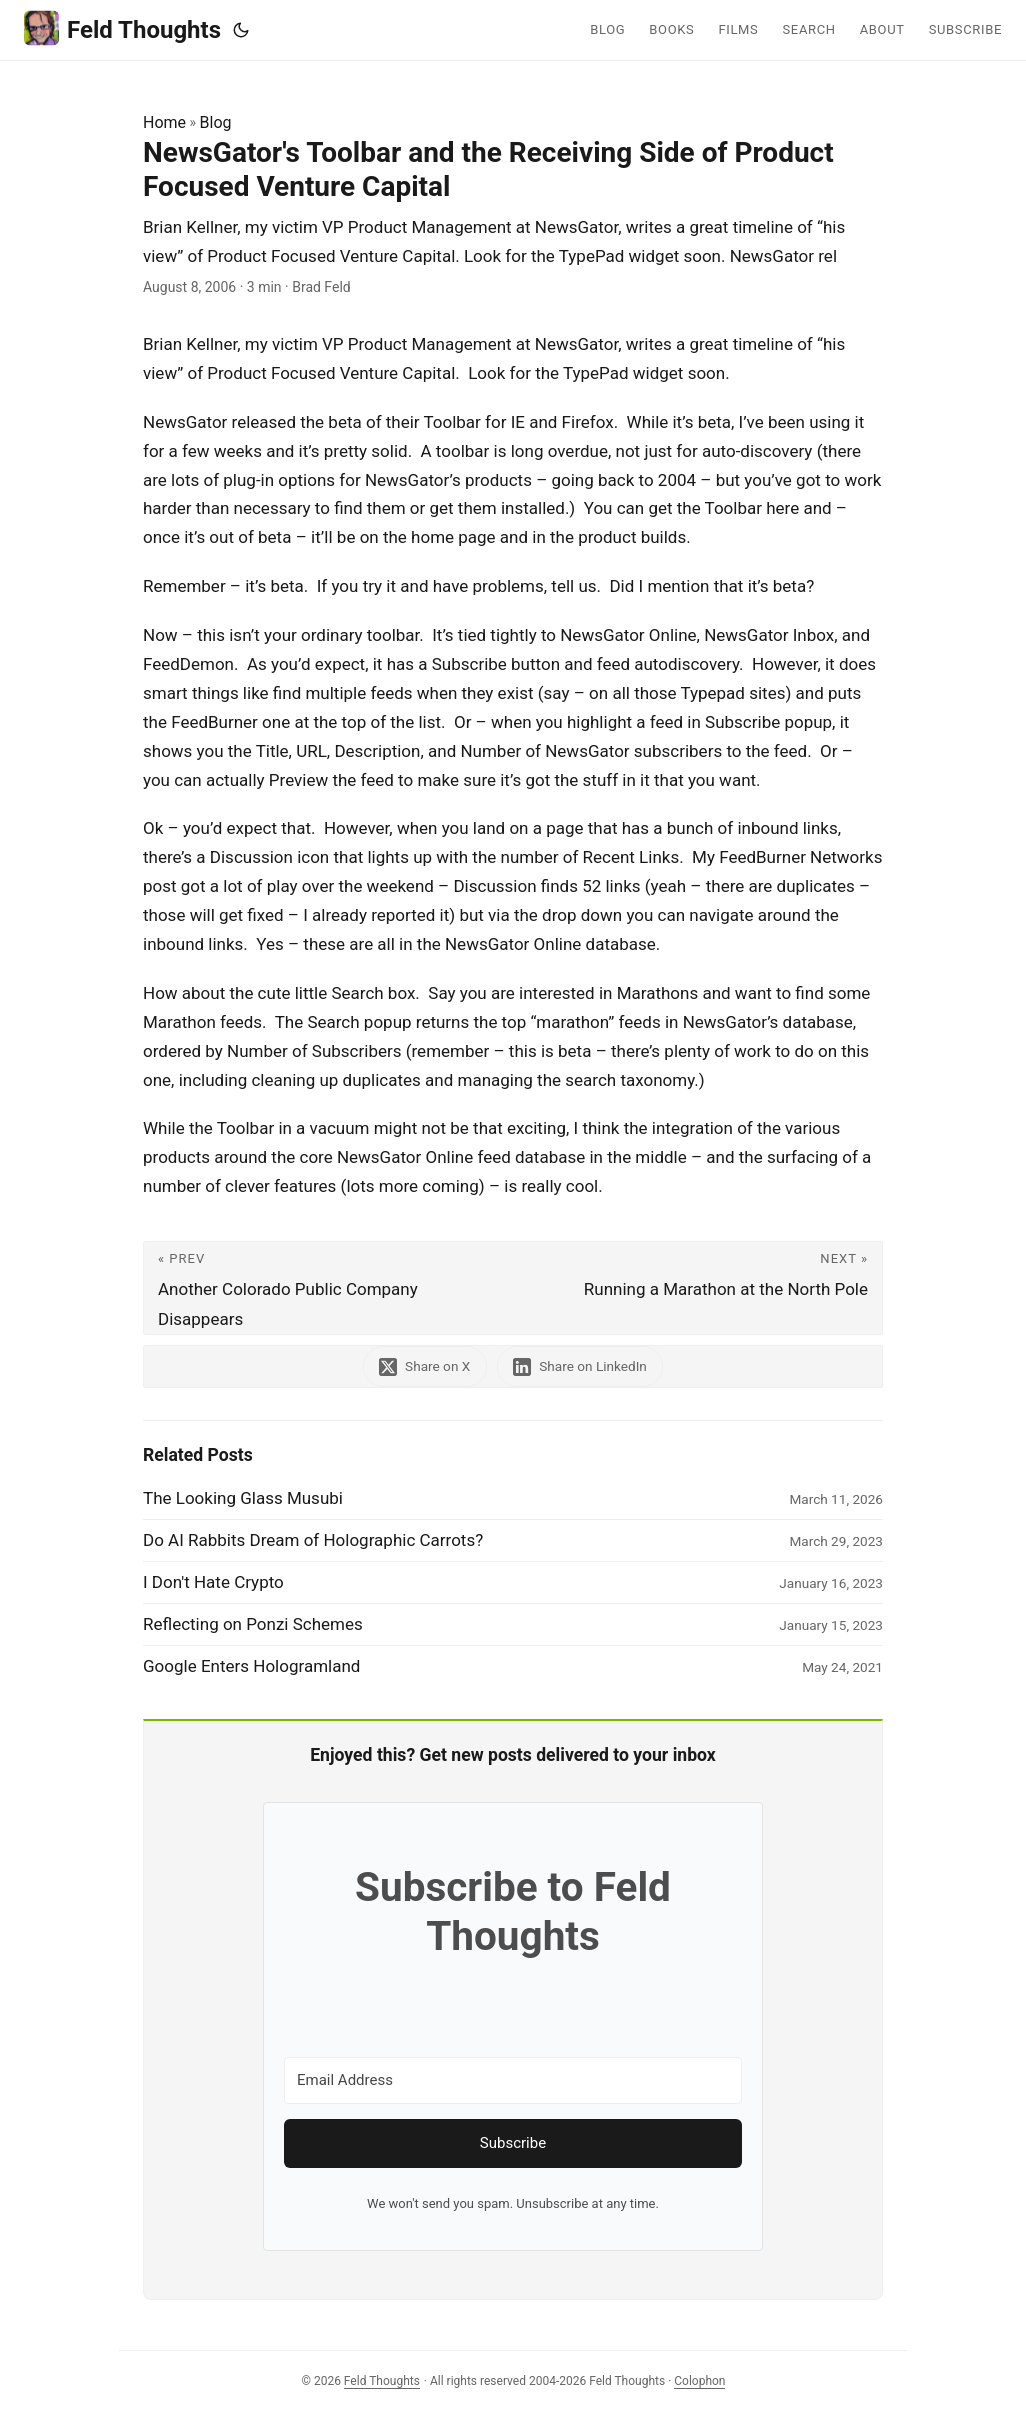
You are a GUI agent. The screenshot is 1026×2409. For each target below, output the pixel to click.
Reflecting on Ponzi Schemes (253, 1624)
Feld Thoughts (122, 28)
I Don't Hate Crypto (213, 1582)
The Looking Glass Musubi (243, 1498)
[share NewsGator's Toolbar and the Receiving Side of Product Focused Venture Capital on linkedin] (581, 1366)
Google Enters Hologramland (251, 1666)
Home (164, 122)
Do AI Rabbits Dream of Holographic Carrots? (313, 1540)
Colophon (699, 2381)
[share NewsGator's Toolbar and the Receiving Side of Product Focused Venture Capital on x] (424, 1366)
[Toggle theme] (241, 30)
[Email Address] (513, 2080)
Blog (216, 122)
